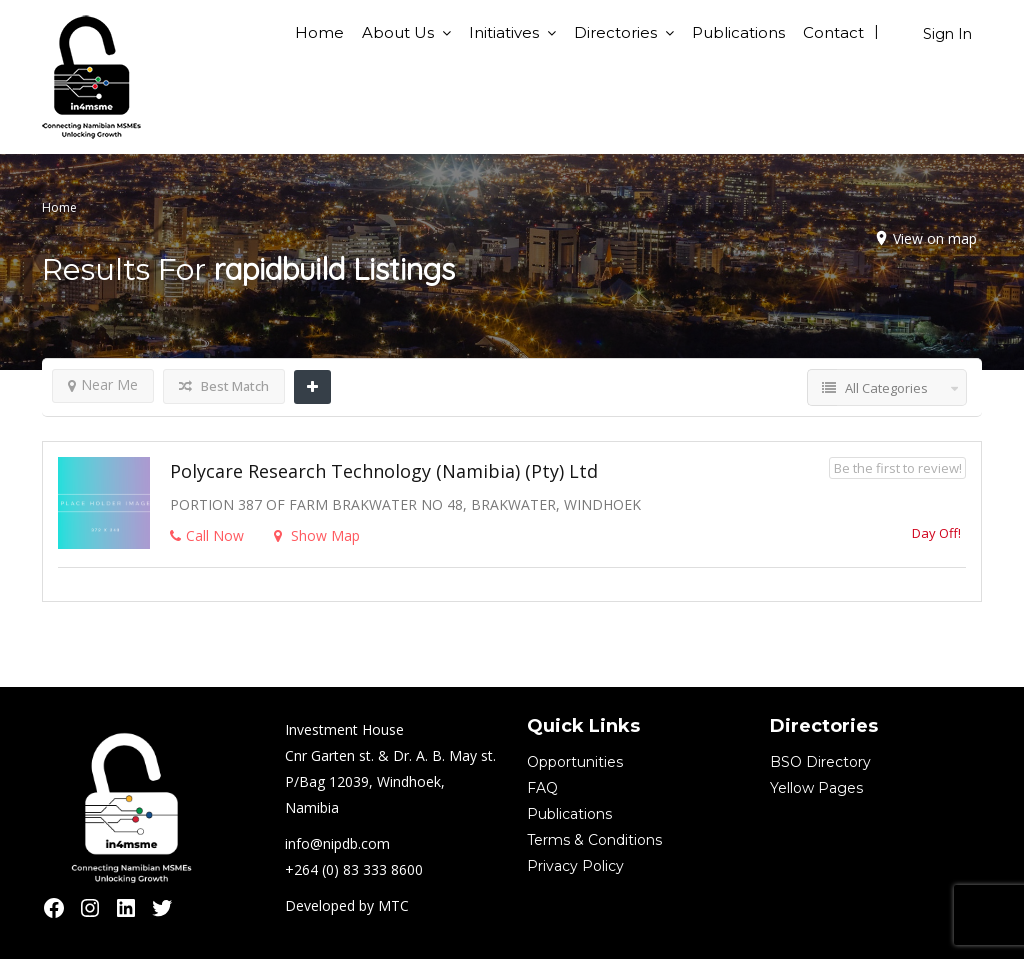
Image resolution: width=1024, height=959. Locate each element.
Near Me (103, 384)
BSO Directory (820, 762)
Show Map (317, 535)
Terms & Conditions (594, 840)
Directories (615, 32)
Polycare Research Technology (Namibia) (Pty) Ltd (384, 471)
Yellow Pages (816, 788)
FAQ (542, 788)
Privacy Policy (575, 866)
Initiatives (504, 32)
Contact (833, 32)
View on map (935, 238)
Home (319, 32)
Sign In (947, 34)
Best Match (224, 386)
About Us (398, 32)
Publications (738, 32)
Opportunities (575, 762)
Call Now (207, 535)
